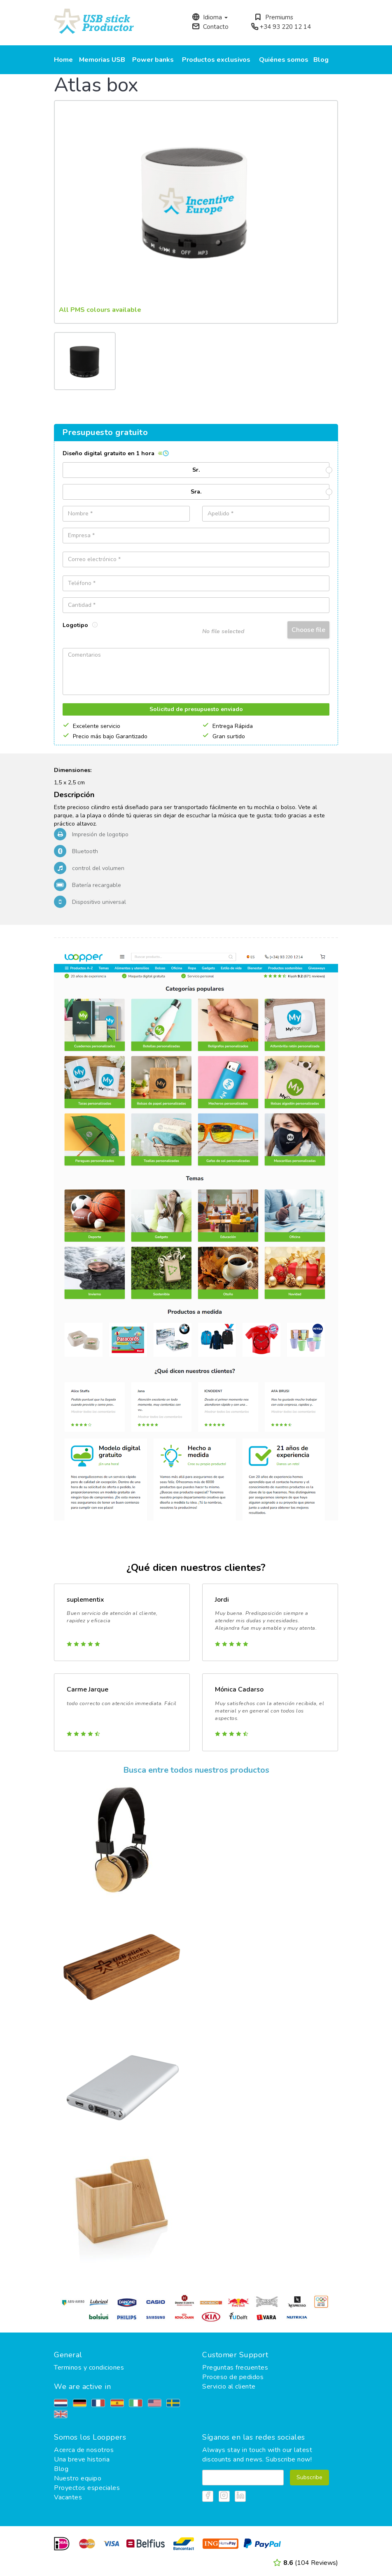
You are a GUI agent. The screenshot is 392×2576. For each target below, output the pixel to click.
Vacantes (68, 2497)
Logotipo (80, 625)
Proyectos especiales (87, 2487)
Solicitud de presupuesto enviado (196, 709)
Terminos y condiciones (89, 2367)
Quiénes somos (283, 59)
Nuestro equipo (77, 2478)
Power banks (153, 59)
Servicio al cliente (229, 2386)
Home (63, 59)
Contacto (210, 27)
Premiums (273, 17)
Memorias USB (102, 59)
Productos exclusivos (216, 59)
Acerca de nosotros (84, 2449)
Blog (321, 59)
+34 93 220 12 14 (281, 27)
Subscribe (309, 2477)
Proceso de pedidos (233, 2377)
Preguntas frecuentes (235, 2367)
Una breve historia (82, 2459)
